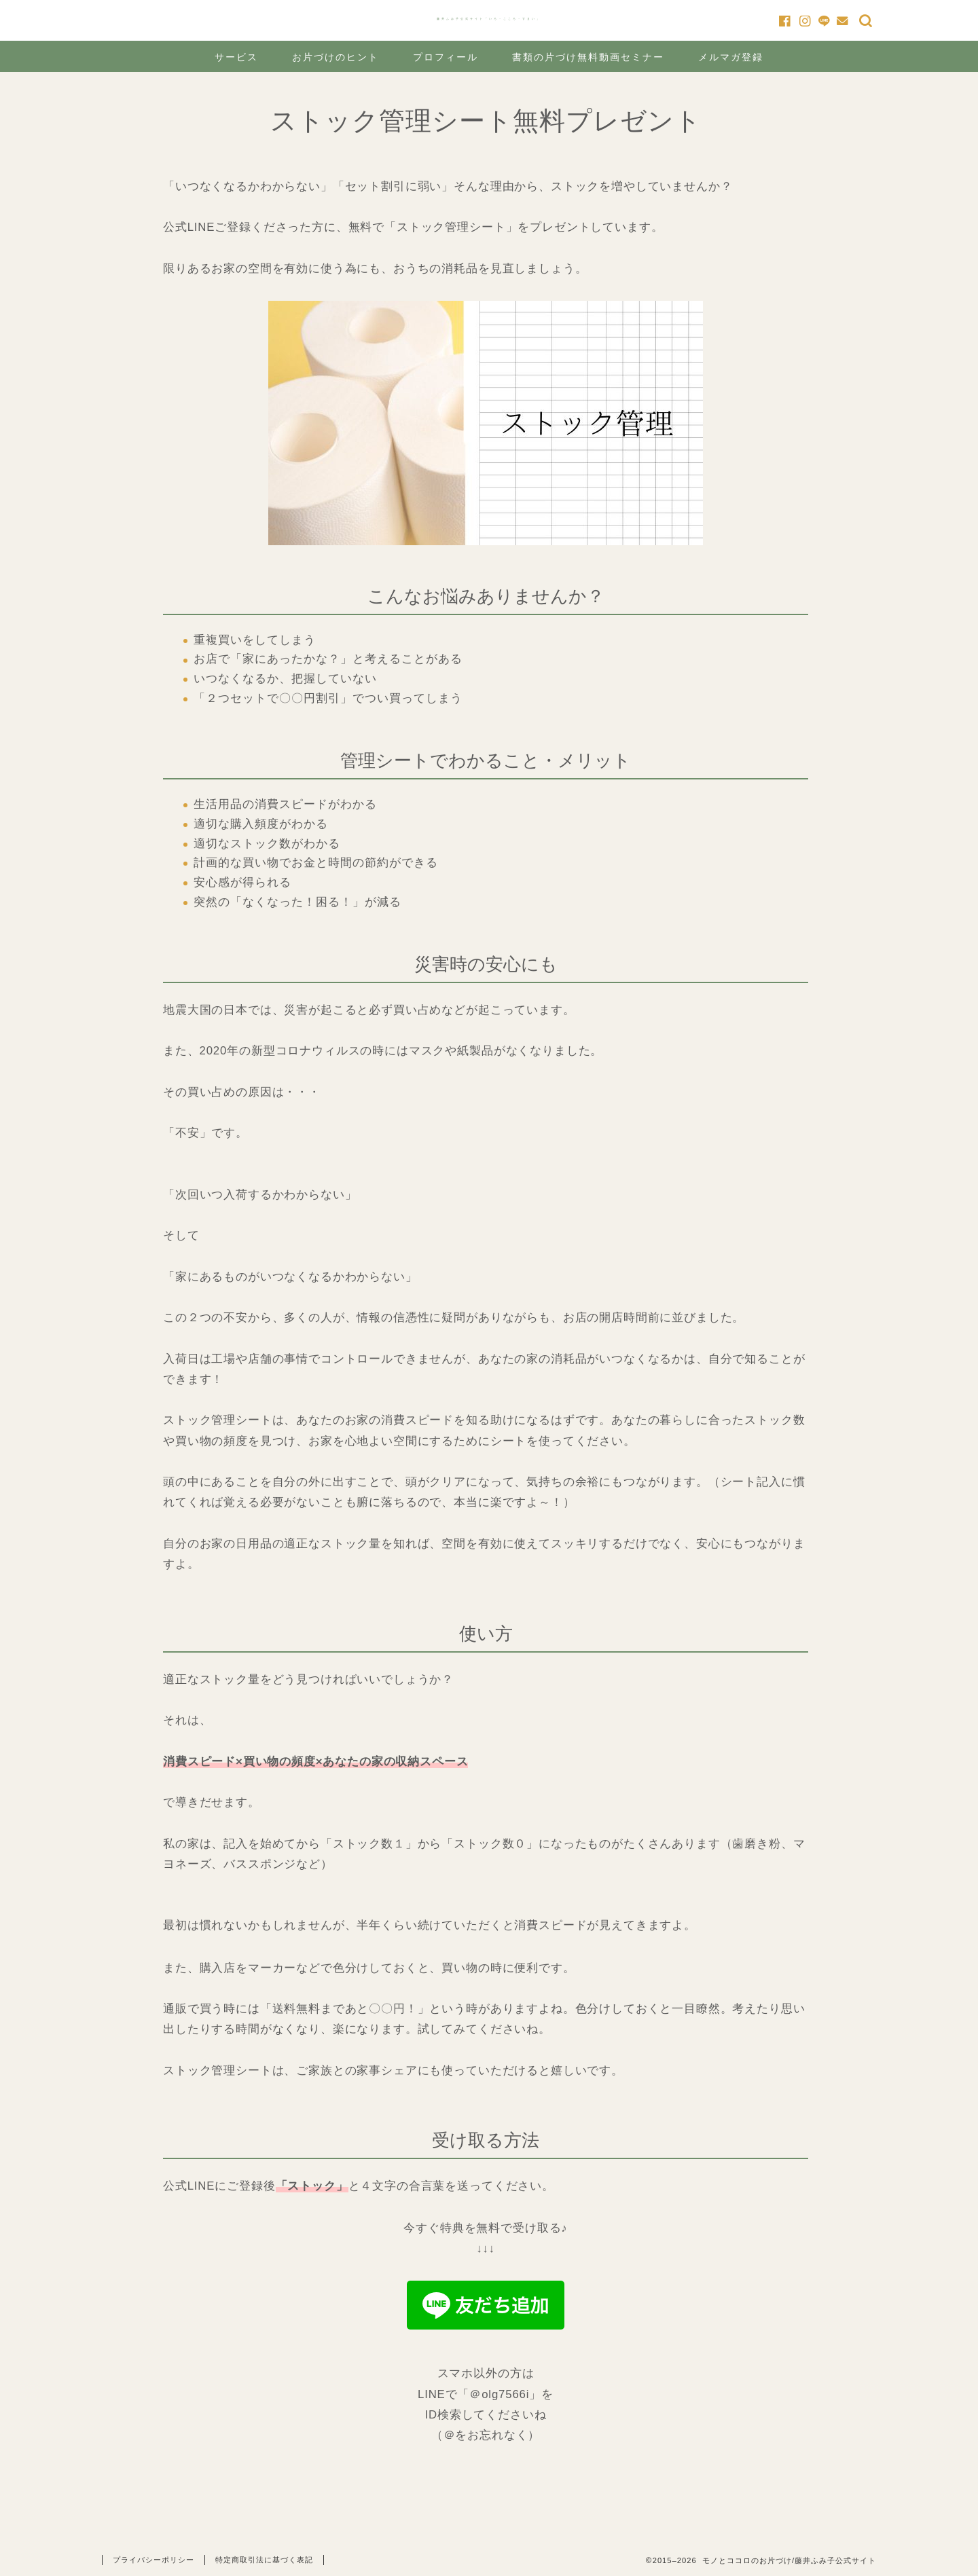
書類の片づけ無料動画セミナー (588, 57)
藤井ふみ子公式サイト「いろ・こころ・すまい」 (489, 18)
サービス (236, 57)
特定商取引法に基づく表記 (264, 2560)
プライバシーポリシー (153, 2560)
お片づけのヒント (335, 57)
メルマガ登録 (730, 57)
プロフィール (445, 57)
